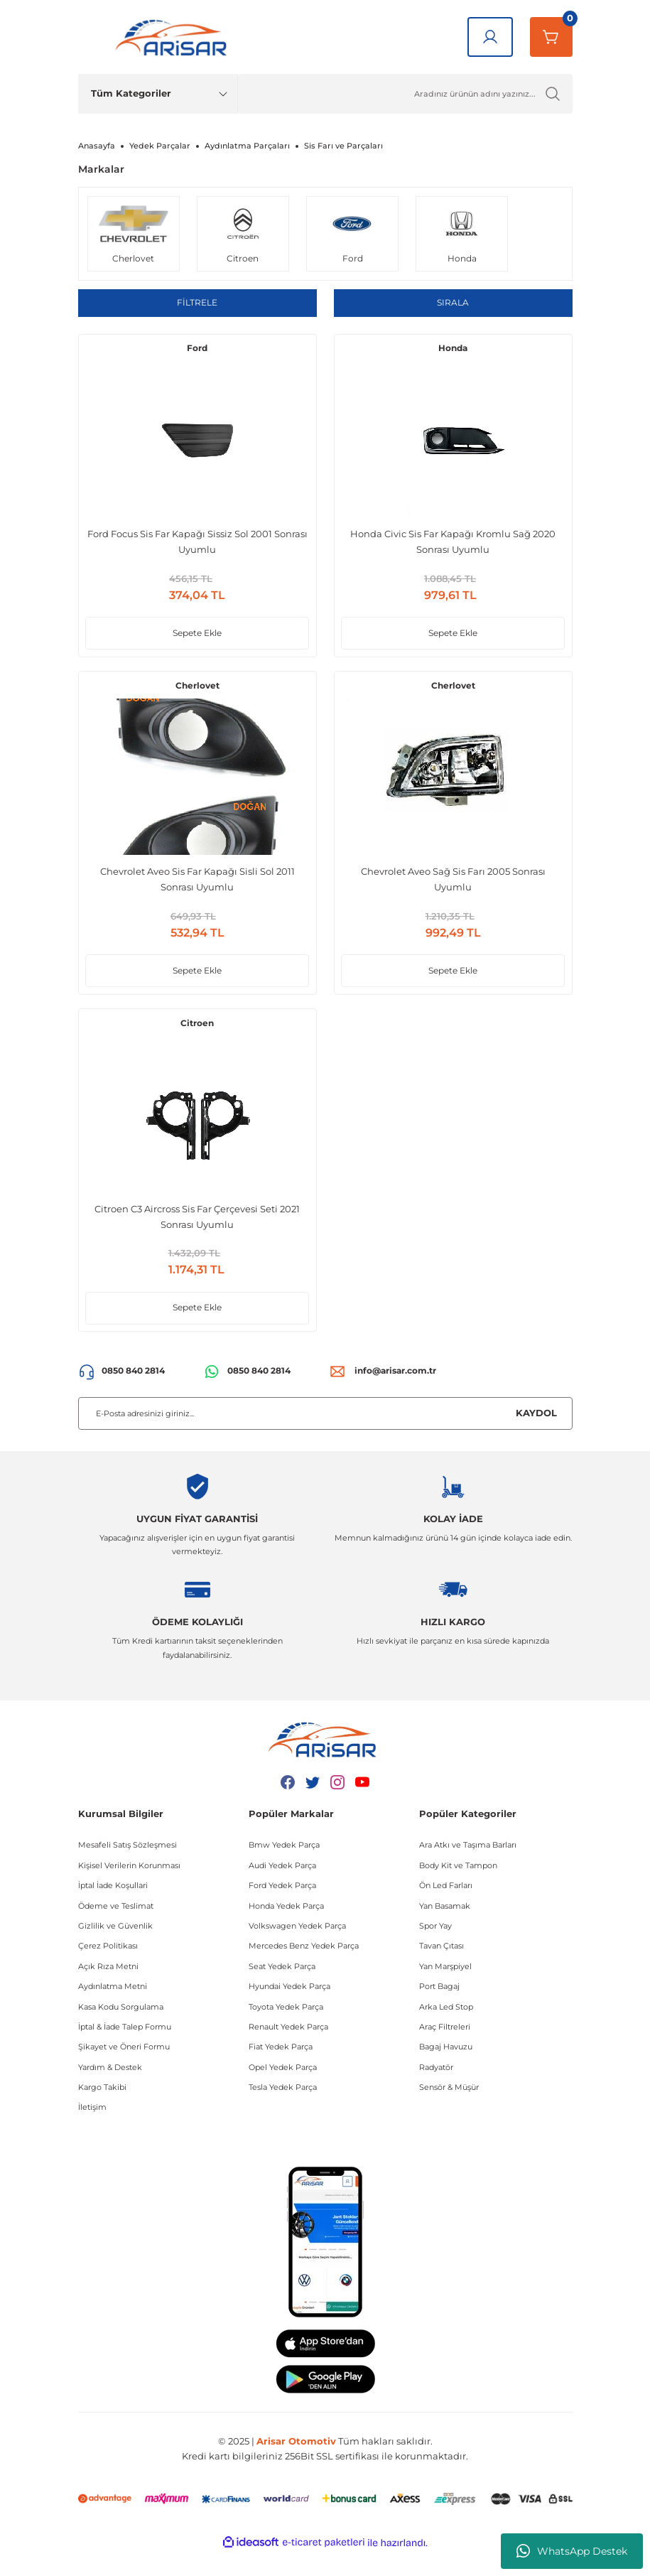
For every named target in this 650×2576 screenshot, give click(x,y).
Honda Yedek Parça (286, 1929)
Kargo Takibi (102, 2111)
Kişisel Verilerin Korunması (129, 1889)
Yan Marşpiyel (445, 1990)
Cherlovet (197, 697)
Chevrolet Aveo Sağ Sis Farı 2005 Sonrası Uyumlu (453, 890)
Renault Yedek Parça (288, 2050)
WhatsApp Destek (571, 2551)
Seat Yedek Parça (282, 1990)
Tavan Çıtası (441, 1969)
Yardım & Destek (110, 2090)
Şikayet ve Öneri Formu (124, 2070)
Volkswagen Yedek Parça (297, 1949)
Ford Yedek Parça (282, 1909)
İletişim (92, 2130)
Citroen (197, 1041)
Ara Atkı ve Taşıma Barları (467, 1868)
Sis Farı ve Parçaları (343, 146)
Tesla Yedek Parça (283, 2111)
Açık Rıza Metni (108, 1990)
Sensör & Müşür (449, 2111)
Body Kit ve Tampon (458, 1889)
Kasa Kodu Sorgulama (120, 2030)
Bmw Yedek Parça (284, 1868)
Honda (453, 353)
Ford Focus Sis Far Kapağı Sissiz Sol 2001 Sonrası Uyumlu (197, 546)
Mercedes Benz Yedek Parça (304, 1969)
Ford (197, 353)
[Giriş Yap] (490, 36)
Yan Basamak (444, 1929)
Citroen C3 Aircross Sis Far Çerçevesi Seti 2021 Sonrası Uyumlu (197, 1234)
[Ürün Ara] (405, 94)
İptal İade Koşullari (113, 1909)
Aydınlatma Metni (112, 2010)
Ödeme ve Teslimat (115, 1929)
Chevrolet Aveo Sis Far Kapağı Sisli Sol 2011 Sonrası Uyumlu (197, 890)
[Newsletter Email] (325, 1436)
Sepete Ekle (197, 638)
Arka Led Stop (446, 2030)
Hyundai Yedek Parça (289, 2010)
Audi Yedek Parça (282, 1889)
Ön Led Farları (445, 1909)
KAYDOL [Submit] (536, 1436)
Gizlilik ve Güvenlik (115, 1949)
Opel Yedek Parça (283, 2090)
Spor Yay (435, 1949)
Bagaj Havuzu (445, 2070)
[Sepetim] (551, 37)
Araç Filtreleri (444, 2050)
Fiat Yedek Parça (281, 2070)
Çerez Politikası (108, 1969)
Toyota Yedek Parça (286, 2030)
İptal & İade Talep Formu (124, 2050)
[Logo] (174, 37)
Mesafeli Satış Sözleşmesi (127, 1868)
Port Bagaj (439, 2010)
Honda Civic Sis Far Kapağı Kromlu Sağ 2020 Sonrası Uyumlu (453, 546)
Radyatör (436, 2090)
